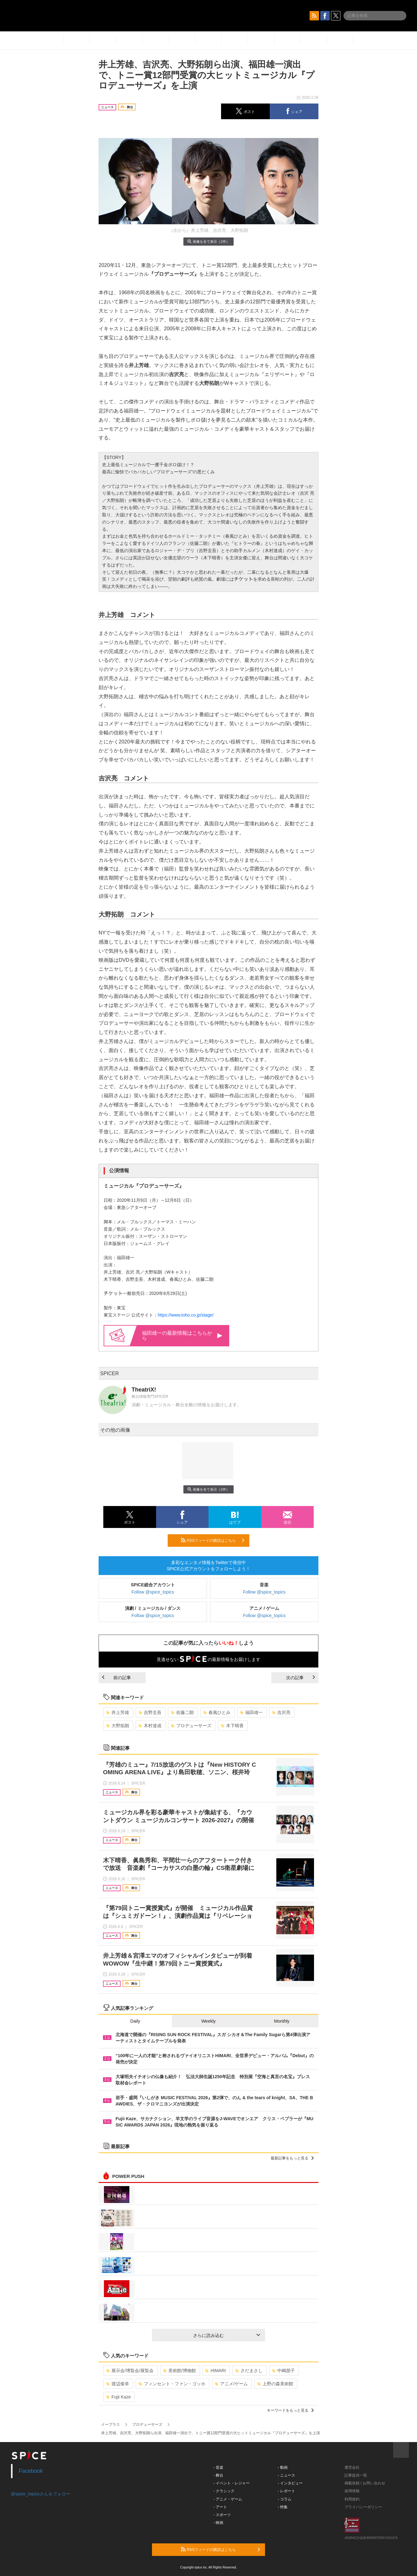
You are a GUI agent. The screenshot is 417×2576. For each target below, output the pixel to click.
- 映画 (218, 2522)
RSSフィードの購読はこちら (212, 1540)
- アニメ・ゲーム (228, 2499)
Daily (135, 2021)
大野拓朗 (117, 1725)
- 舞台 (218, 2475)
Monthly (282, 2021)
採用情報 (352, 2491)
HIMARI (215, 2370)
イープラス (110, 2424)
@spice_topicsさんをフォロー (40, 2493)
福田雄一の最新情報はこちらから (182, 1335)
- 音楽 (218, 2467)
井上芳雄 (117, 1712)
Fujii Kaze (118, 2396)
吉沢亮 (281, 1712)
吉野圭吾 (149, 1712)
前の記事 (116, 1677)
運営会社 (352, 2467)
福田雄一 (251, 1712)
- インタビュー (290, 2483)
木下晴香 (232, 1725)
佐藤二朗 (182, 1712)
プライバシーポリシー (363, 2507)
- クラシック (224, 2491)
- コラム (284, 2499)
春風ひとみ (216, 1712)
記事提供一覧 (355, 2475)
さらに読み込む (226, 2335)
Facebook (31, 2471)
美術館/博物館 (179, 2370)
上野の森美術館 (275, 2383)
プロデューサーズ (191, 1725)
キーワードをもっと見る (290, 2410)
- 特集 (283, 2507)
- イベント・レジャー (232, 2483)
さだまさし (249, 2370)
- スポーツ (222, 2515)
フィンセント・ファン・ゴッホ (171, 2383)
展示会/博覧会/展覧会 (130, 2370)
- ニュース (286, 2475)
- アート (220, 2507)
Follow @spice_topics (153, 1591)
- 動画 (283, 2467)
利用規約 (352, 2499)
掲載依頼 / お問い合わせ (364, 2483)
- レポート (286, 2491)
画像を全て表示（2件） (208, 241)
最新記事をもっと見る (292, 2158)
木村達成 (149, 1725)
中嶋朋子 (283, 2370)
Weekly (208, 2021)
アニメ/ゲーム (231, 2383)
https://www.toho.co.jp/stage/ (186, 1314)
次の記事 (300, 1677)
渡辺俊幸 (117, 2383)
